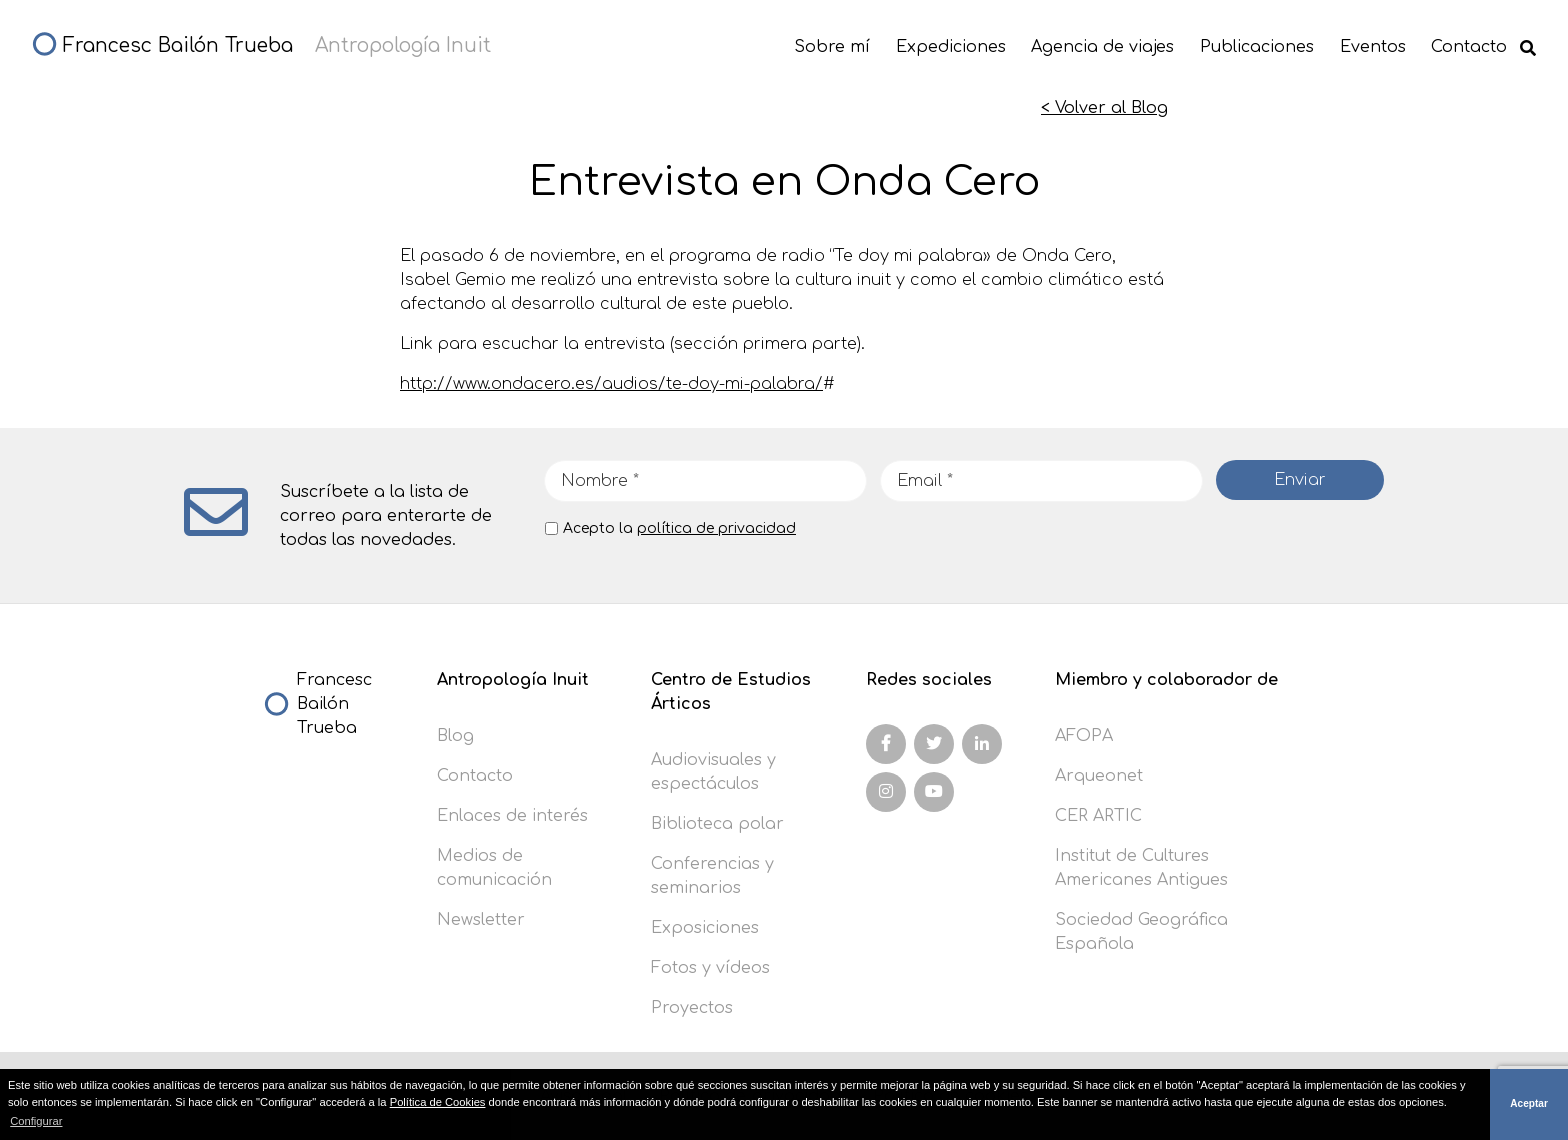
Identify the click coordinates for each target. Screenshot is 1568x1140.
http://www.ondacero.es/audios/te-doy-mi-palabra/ (611, 384)
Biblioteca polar (717, 824)
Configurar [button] (36, 1121)
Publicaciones (1257, 47)
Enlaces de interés (512, 816)
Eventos (1373, 47)
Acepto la (679, 528)
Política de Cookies (438, 1102)
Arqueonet (1099, 776)
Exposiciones (705, 928)
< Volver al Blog (1104, 108)
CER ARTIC (1098, 816)
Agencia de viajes (1102, 47)
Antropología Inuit (513, 680)
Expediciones (951, 47)
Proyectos (692, 1008)
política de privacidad (716, 528)
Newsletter (481, 920)
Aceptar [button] (1529, 1103)
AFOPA (1084, 736)
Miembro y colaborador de (1166, 680)
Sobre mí (832, 47)
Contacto (1469, 47)
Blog (455, 736)
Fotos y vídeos (710, 968)
